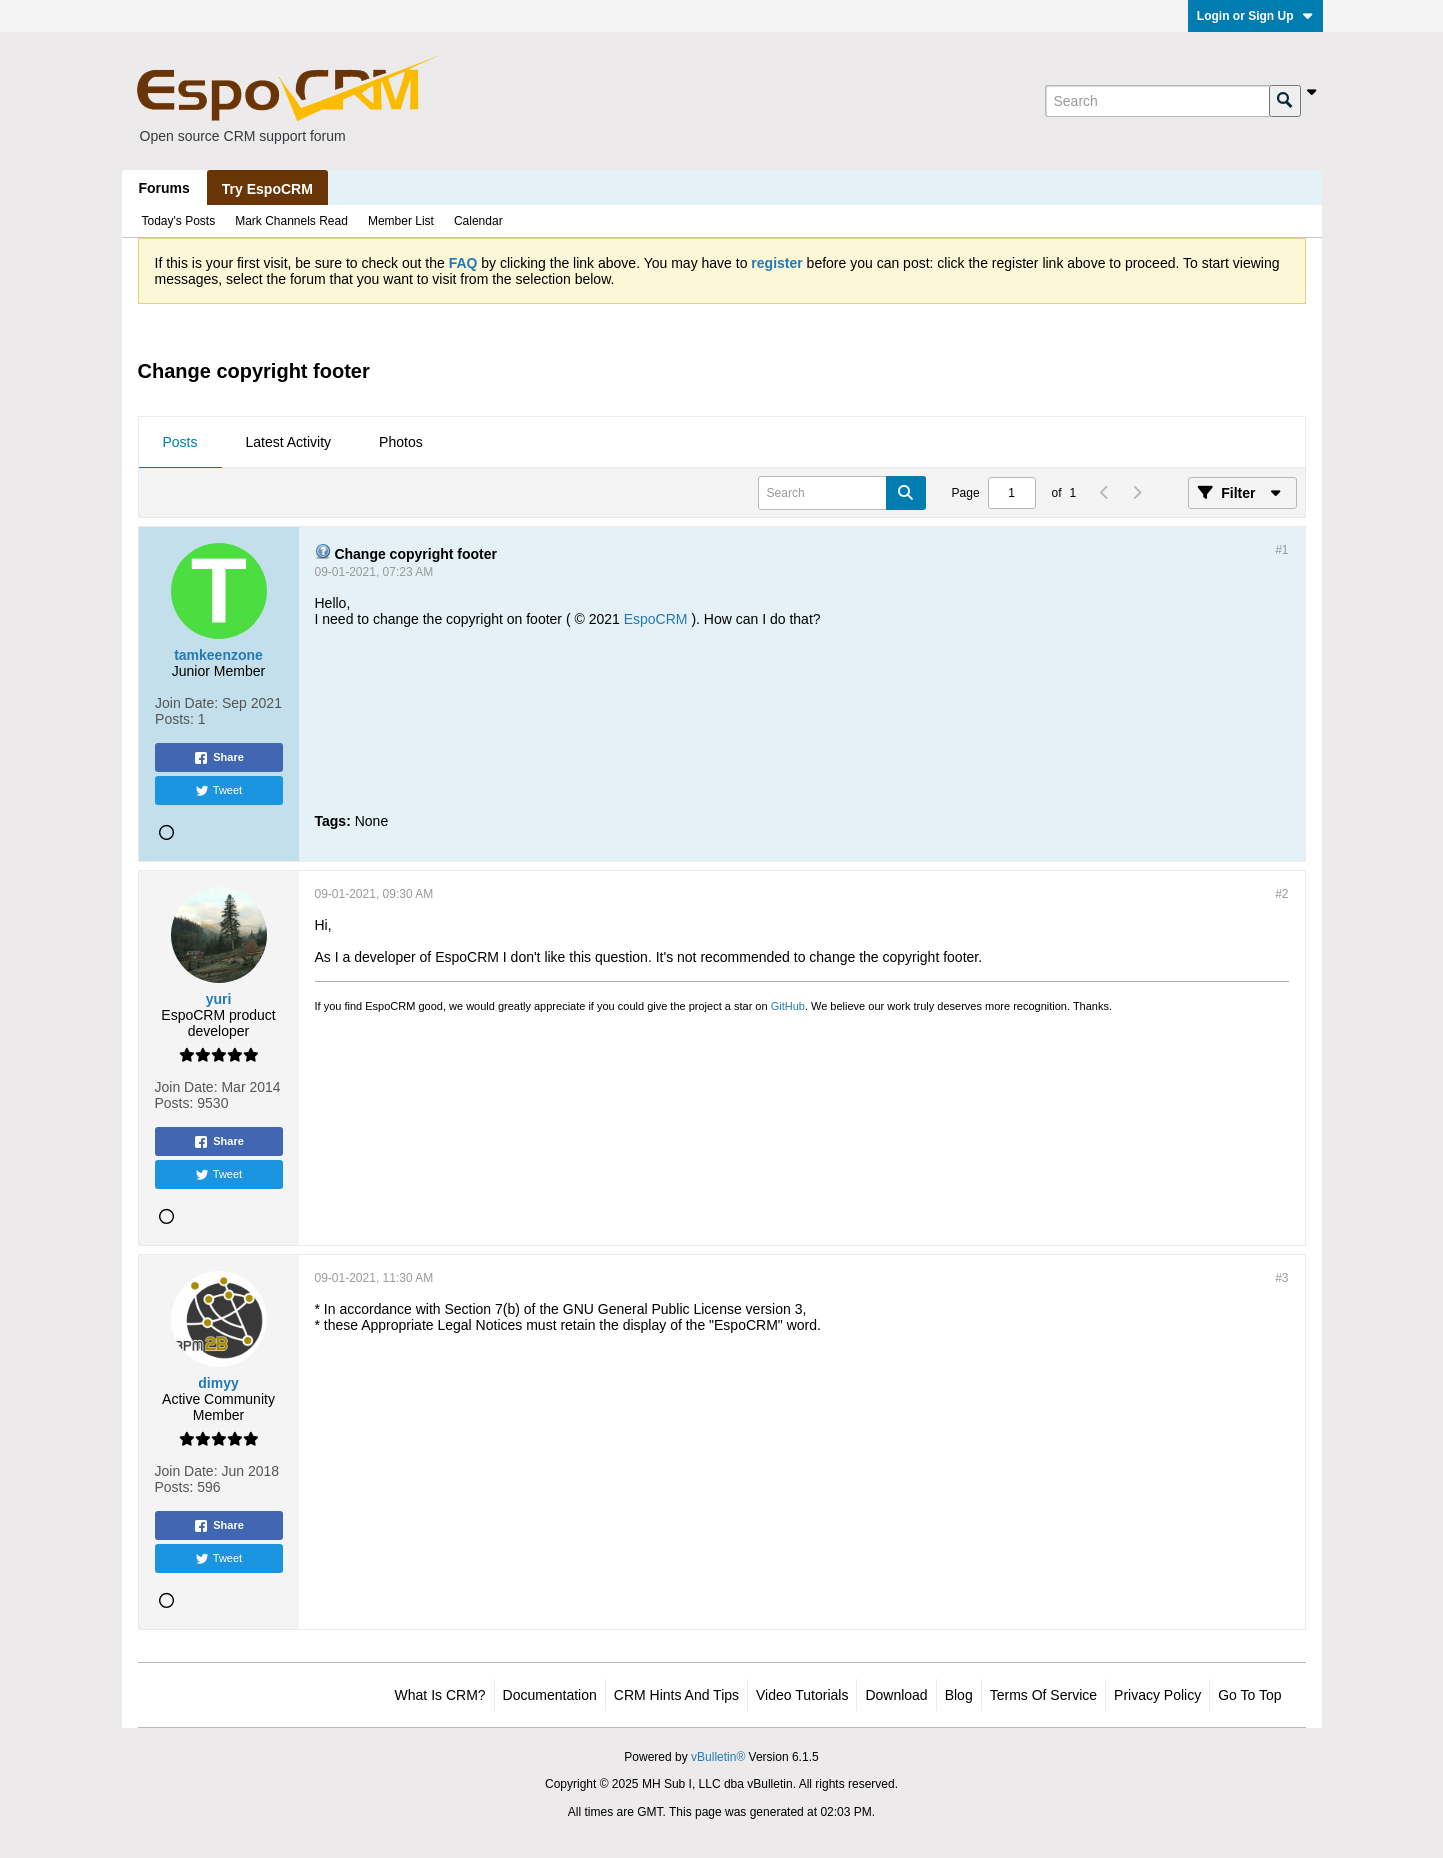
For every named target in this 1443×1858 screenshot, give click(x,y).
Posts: (174, 719)
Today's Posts (179, 221)
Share (218, 758)
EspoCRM (656, 619)
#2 (1281, 894)
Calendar (478, 221)
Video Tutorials (802, 1695)
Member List (401, 221)
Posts (180, 442)
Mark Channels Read (291, 221)
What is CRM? (440, 1695)
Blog (959, 1695)
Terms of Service (1043, 1695)
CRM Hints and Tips (676, 1695)
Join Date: (186, 703)
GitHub (788, 1006)
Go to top (1249, 1695)
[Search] (1157, 101)
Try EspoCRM (267, 189)
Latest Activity (289, 442)
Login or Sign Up (1255, 16)
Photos (401, 442)
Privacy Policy (1157, 1695)
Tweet (218, 791)
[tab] (180, 443)
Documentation (550, 1695)
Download (896, 1695)
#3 (1281, 1278)
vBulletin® (718, 1757)
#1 (1281, 550)
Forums (164, 188)
